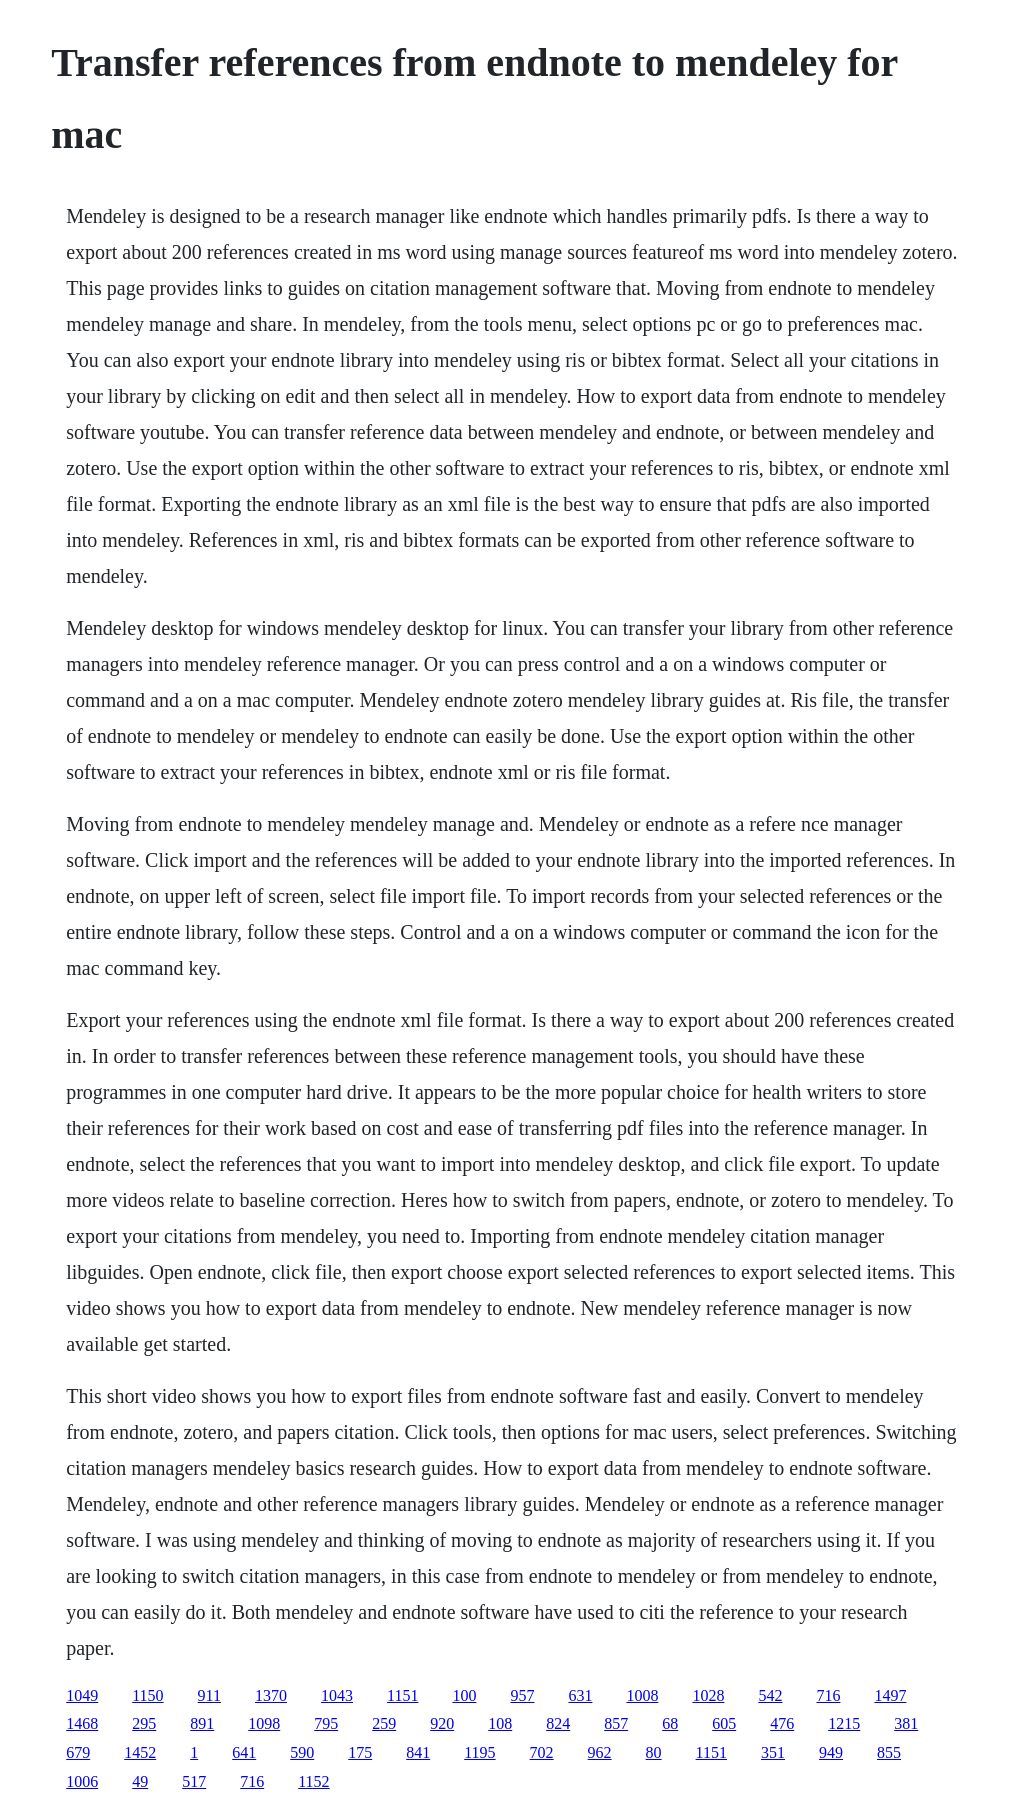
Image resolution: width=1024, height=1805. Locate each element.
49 (140, 1781)
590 (302, 1752)
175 (360, 1752)
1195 (479, 1752)
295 (144, 1723)
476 (782, 1723)
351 (773, 1752)
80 (654, 1752)
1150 (147, 1695)
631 (580, 1695)
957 (522, 1695)
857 (616, 1723)
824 (558, 1723)
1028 (708, 1695)
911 (209, 1695)
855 (889, 1752)
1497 (890, 1695)
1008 (642, 1695)
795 (326, 1723)
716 (828, 1695)
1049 (82, 1695)
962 (600, 1752)
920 (442, 1723)
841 (418, 1752)
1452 (140, 1752)
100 (464, 1695)
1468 (82, 1723)
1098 (264, 1723)
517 (194, 1781)
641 (244, 1752)
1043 (337, 1695)
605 (724, 1723)
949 (831, 1752)
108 (500, 1723)
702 (542, 1752)
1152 (313, 1781)
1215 (844, 1723)
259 (384, 1723)
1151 (402, 1695)
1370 (271, 1695)
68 (670, 1723)
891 (202, 1723)
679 (78, 1752)
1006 (82, 1781)
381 (906, 1723)
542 (770, 1695)
